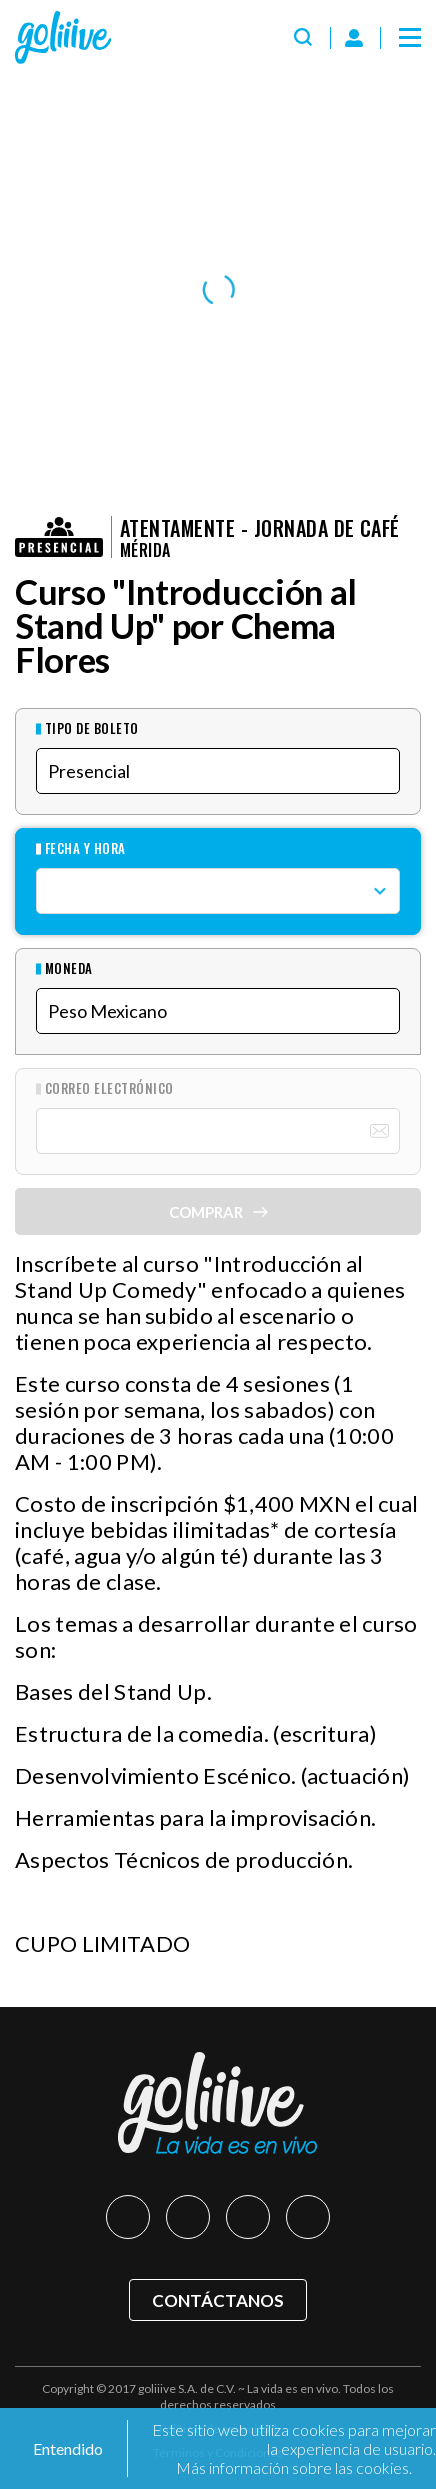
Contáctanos (218, 2300)
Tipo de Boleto (92, 728)
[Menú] (410, 38)
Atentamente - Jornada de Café (260, 528)
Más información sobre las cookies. (294, 2467)
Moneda (69, 968)
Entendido (66, 2448)
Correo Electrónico (109, 1088)
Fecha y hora (85, 848)
